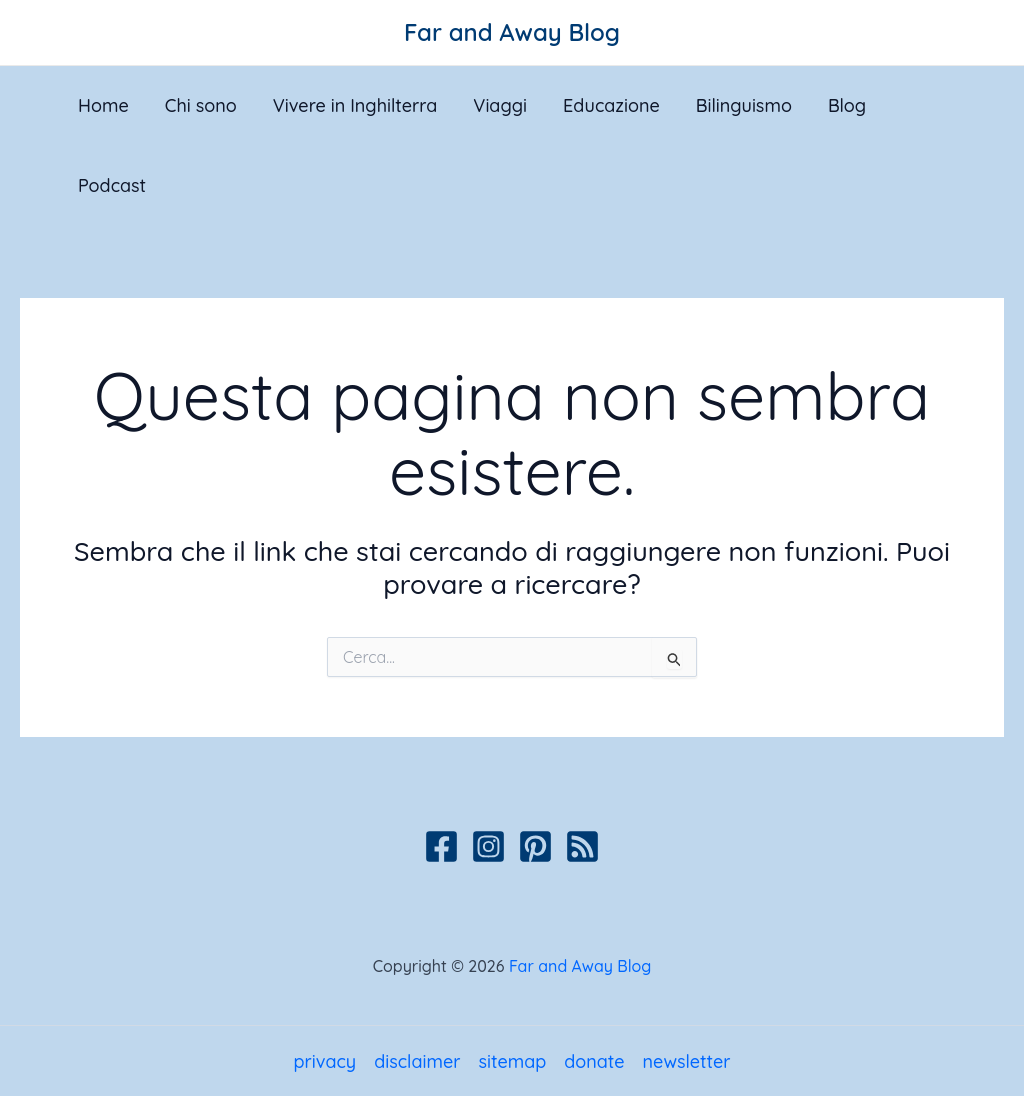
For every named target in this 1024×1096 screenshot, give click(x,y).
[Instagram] (488, 846)
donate (594, 1061)
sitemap (512, 1061)
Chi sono (201, 105)
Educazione (611, 105)
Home (103, 105)
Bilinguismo (744, 105)
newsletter (687, 1061)
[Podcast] (582, 846)
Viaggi (500, 105)
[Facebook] (441, 846)
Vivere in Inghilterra (355, 105)
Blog (847, 105)
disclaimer (417, 1061)
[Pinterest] (535, 846)
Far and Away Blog (512, 32)
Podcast (112, 185)
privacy (324, 1061)
